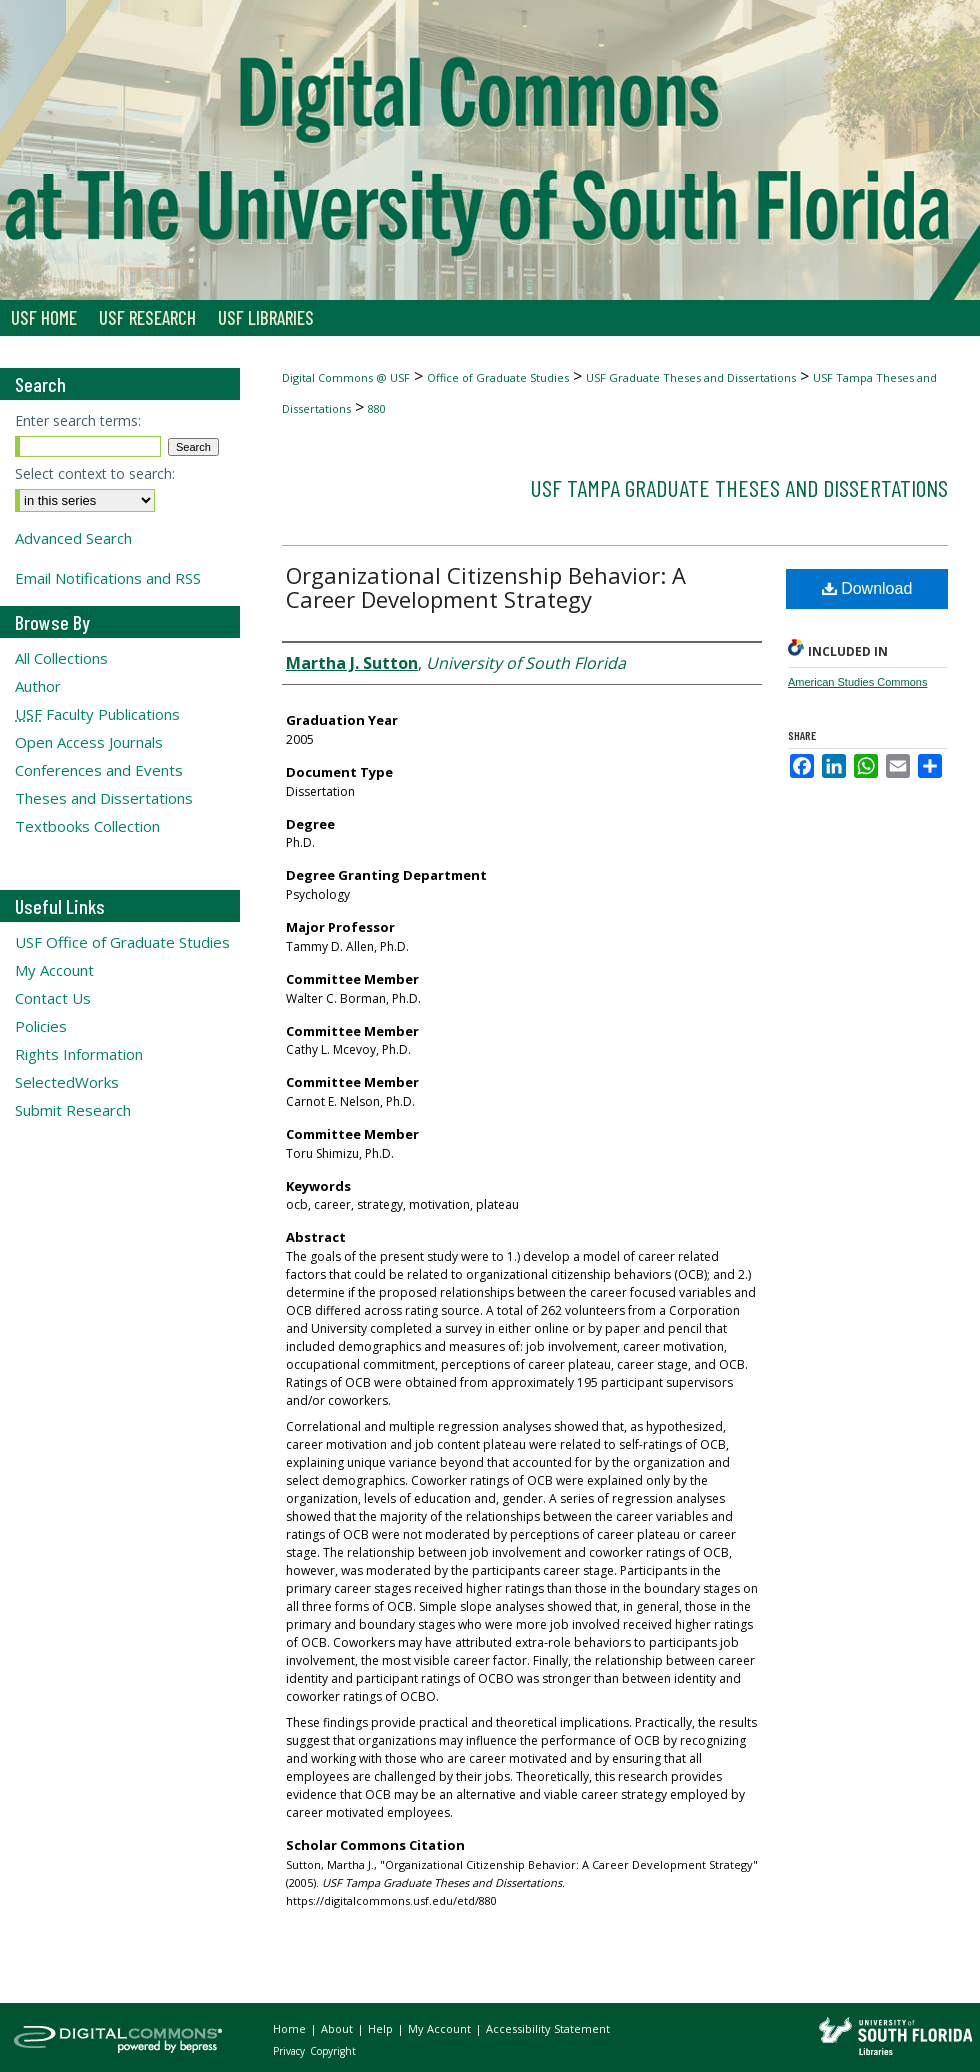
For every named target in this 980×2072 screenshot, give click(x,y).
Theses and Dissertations (104, 798)
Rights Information (79, 1054)
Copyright (333, 2051)
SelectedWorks (67, 1082)
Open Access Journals (89, 742)
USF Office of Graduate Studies (122, 942)
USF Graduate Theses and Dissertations (691, 377)
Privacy (290, 2051)
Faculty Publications (97, 714)
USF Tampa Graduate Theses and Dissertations (739, 487)
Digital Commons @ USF (346, 377)
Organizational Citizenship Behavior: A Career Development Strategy (486, 587)
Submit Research (73, 1110)
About (338, 2028)
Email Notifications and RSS (108, 578)
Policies (41, 1026)
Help (382, 2028)
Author (38, 686)
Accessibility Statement (548, 2028)
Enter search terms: (78, 420)
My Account (54, 970)
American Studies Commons (857, 682)
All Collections (61, 658)
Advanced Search (73, 538)
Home (291, 2028)
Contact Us (53, 998)
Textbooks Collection (87, 826)
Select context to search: (95, 473)
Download (867, 588)
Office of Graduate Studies (498, 377)
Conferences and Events (99, 770)
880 (377, 408)
